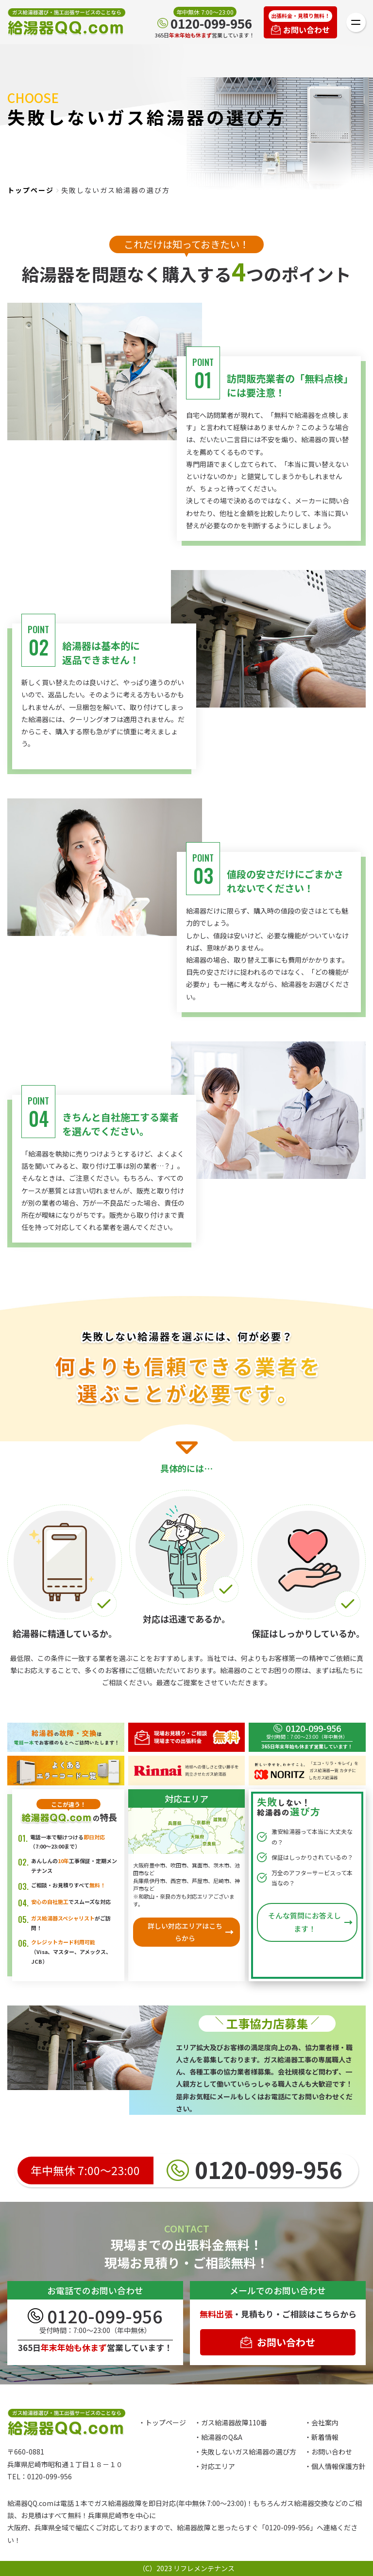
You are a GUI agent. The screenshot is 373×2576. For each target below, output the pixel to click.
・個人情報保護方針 (335, 2466)
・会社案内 (322, 2422)
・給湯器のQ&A (218, 2437)
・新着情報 (322, 2437)
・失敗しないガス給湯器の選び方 (245, 2451)
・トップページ (162, 2422)
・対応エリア (214, 2466)
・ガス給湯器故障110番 (230, 2422)
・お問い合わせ (328, 2451)
